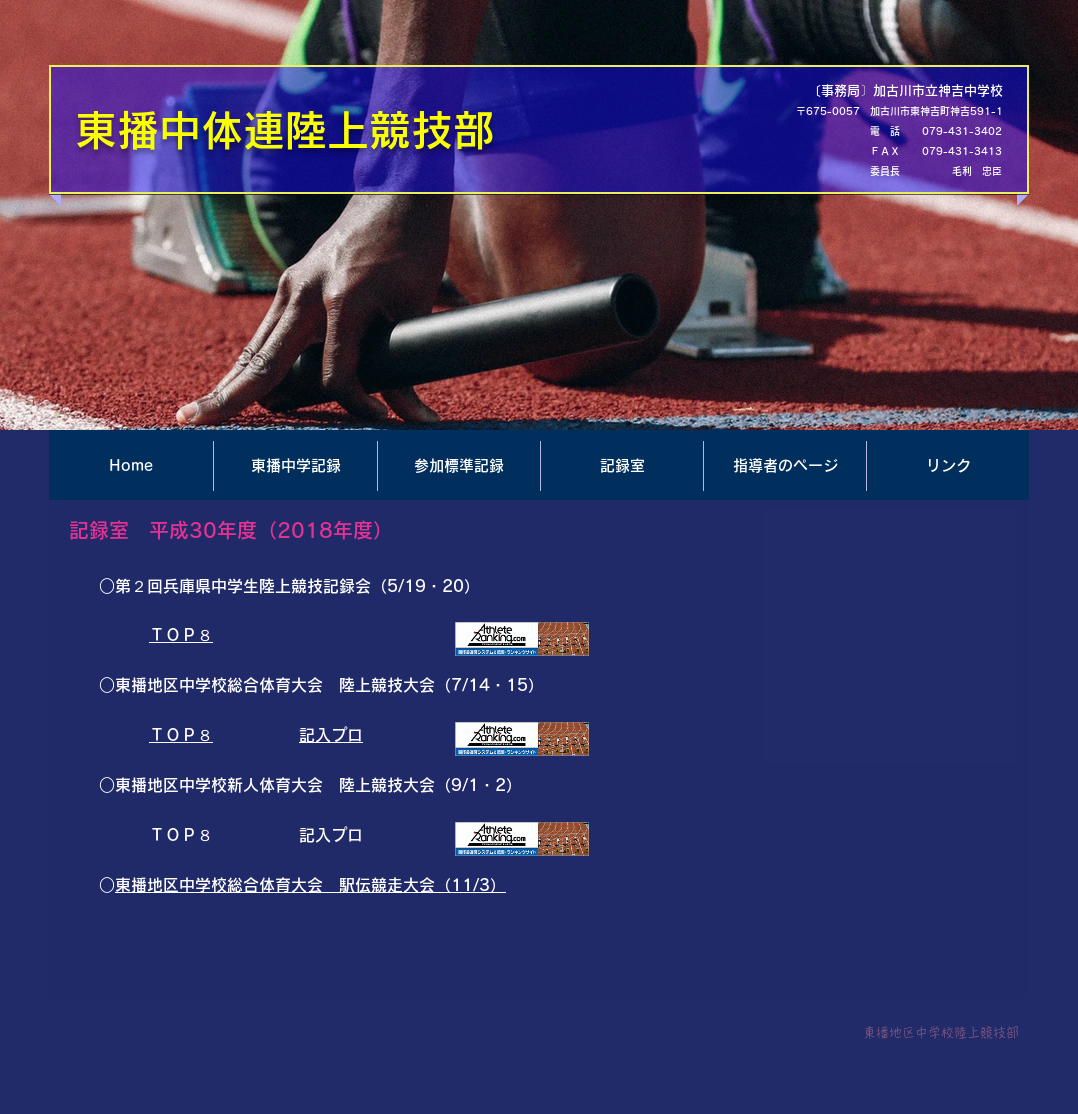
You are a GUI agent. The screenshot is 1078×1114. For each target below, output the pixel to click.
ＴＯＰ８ (181, 635)
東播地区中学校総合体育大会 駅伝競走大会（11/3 (302, 885)
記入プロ (331, 735)
